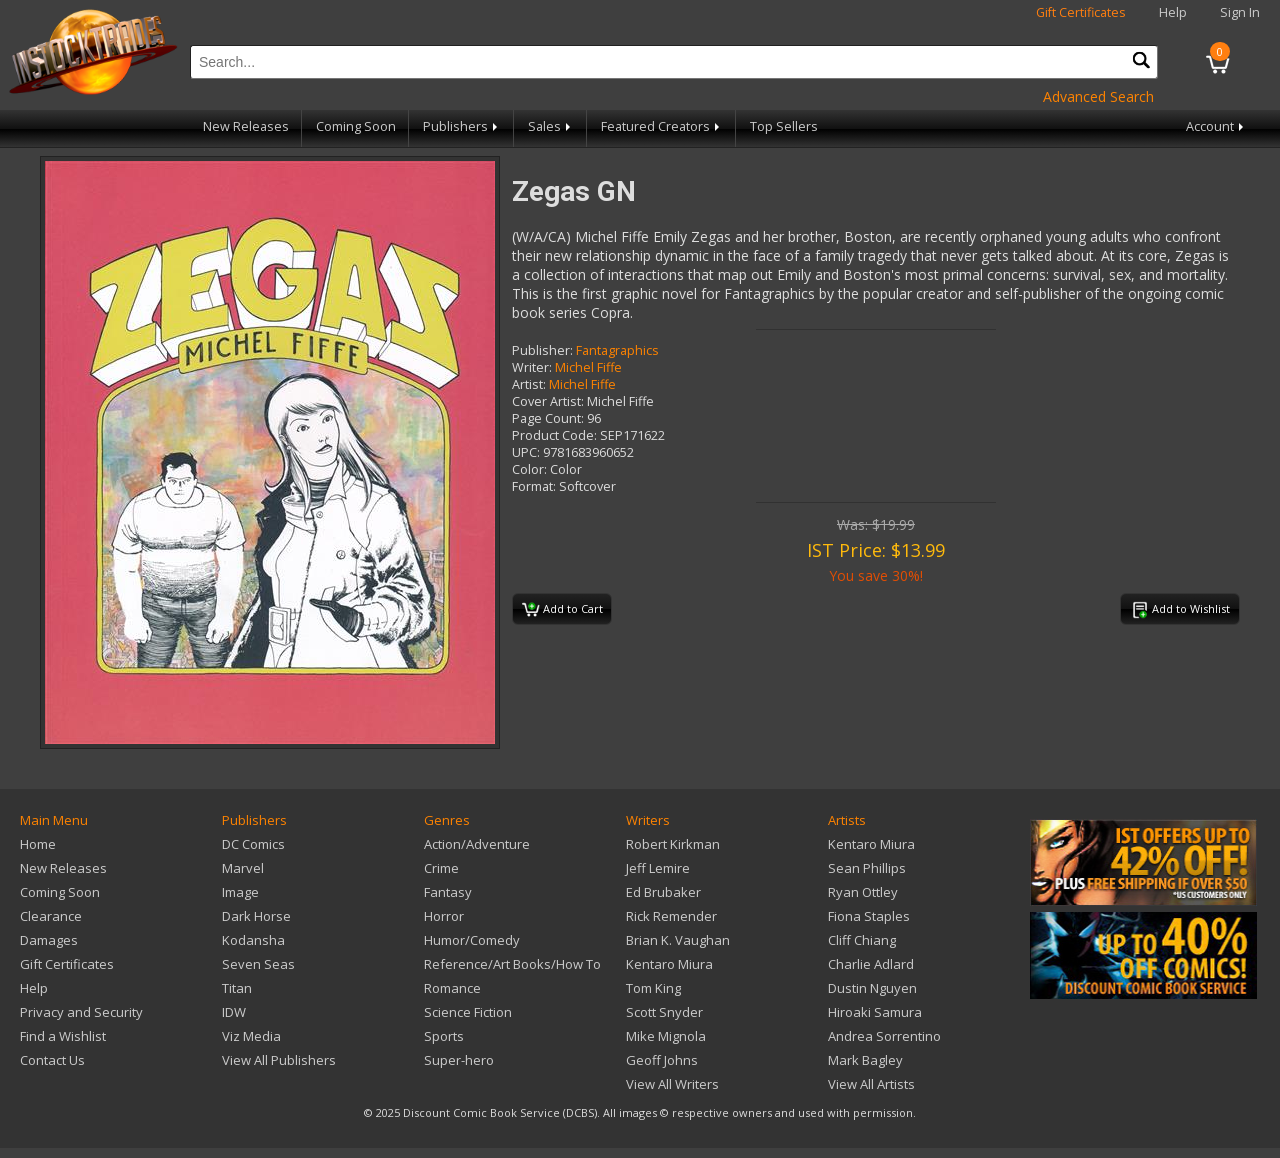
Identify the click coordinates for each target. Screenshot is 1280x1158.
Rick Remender (671, 916)
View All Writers (672, 1084)
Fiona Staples (869, 916)
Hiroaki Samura (875, 1012)
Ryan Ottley (863, 892)
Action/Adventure (477, 844)
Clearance (51, 916)
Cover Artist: (548, 401)
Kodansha (253, 940)
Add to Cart (562, 610)
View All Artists (871, 1084)
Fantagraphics (617, 350)
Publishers (462, 126)
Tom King (653, 988)
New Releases (246, 126)
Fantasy (448, 892)
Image (240, 892)
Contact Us (52, 1060)
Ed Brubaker (663, 892)
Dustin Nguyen (872, 988)
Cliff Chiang (862, 940)
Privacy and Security (81, 1012)
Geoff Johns (662, 1060)
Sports (444, 1036)
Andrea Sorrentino (884, 1036)
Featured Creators (662, 126)
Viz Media (251, 1036)
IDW (234, 1012)
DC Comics (253, 844)
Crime (441, 868)
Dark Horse (256, 916)
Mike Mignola (666, 1036)
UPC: (526, 452)
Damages (49, 940)
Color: (529, 469)
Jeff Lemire (658, 868)
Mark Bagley (865, 1060)
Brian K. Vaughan (678, 940)
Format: (534, 486)
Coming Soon (356, 126)
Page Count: (548, 418)
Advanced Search (1098, 96)
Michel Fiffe (588, 367)
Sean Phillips (867, 868)
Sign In (1240, 12)
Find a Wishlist (63, 1036)
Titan (237, 988)
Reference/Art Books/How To (512, 964)
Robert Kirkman (673, 844)
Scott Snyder (664, 1012)
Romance (452, 988)
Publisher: (542, 350)
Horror (444, 916)
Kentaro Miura (669, 964)
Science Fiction (468, 1012)
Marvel (243, 868)
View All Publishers (279, 1060)
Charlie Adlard (871, 964)
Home (38, 844)
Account (1216, 126)
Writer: (532, 367)
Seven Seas (258, 964)
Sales (551, 126)
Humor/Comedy (472, 940)
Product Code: (554, 435)
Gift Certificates (1081, 12)
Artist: (529, 384)
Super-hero (459, 1060)
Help (1173, 12)
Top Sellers (784, 126)
